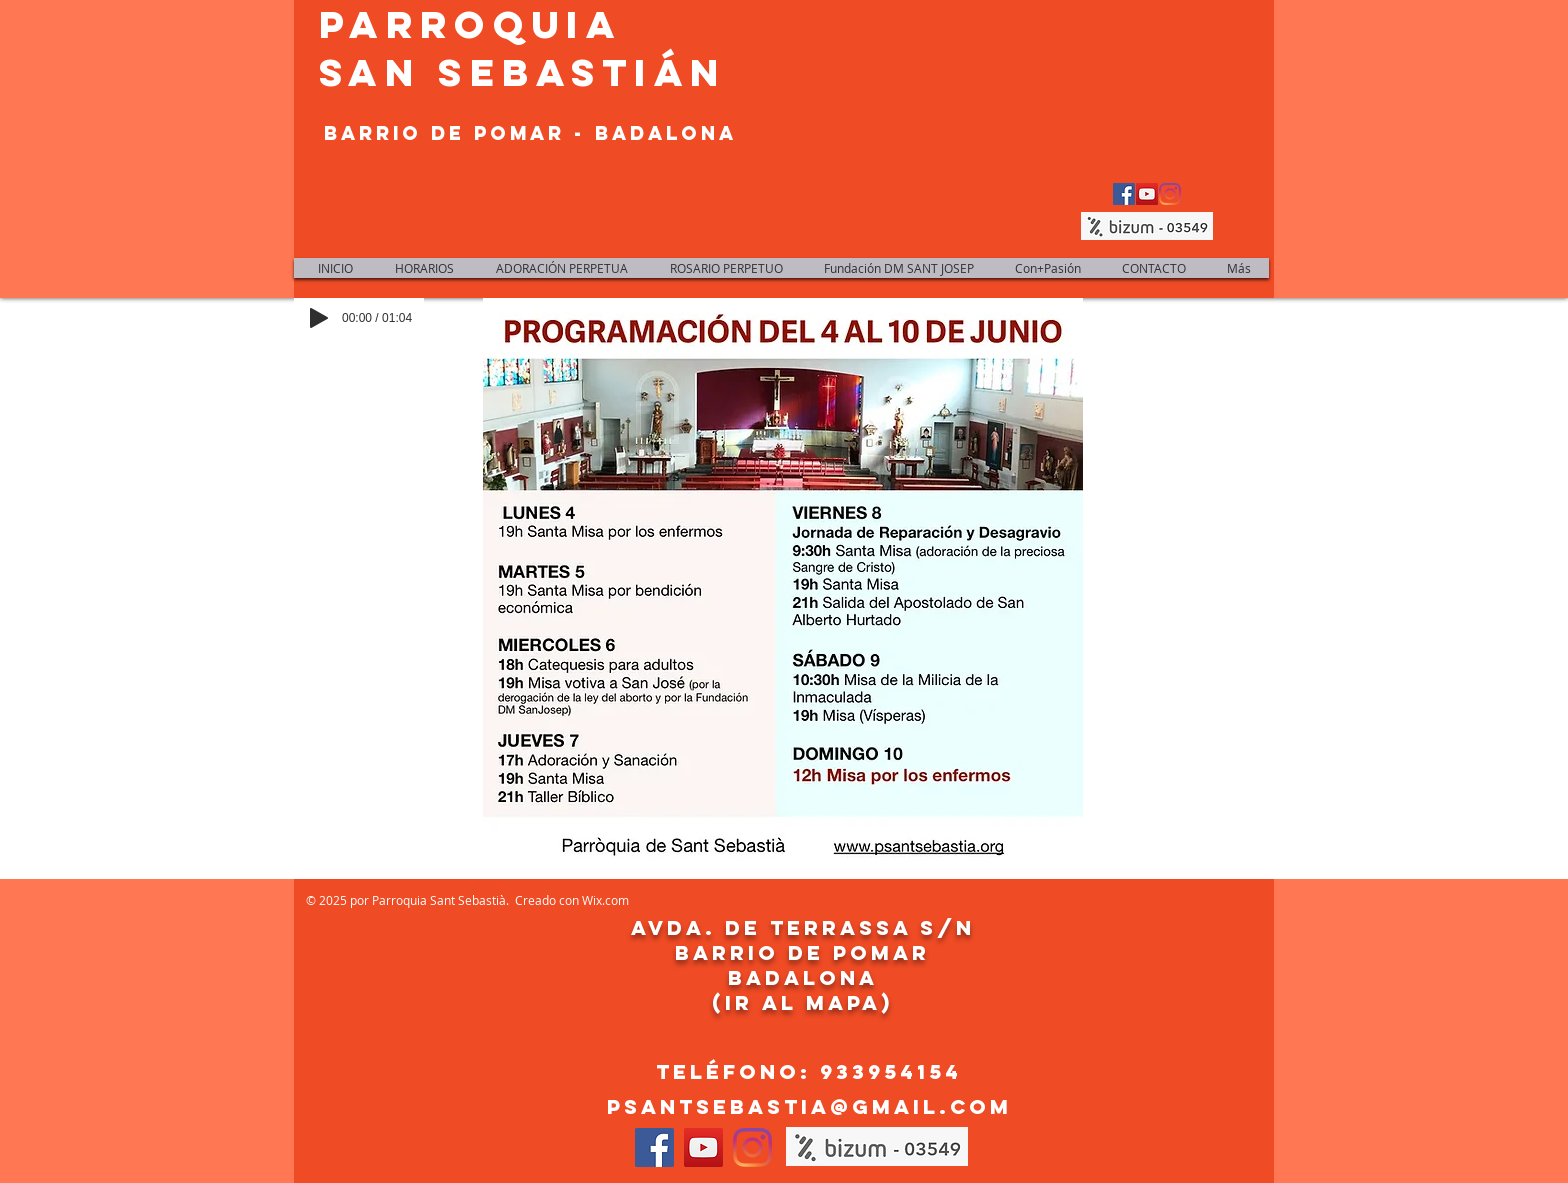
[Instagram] (1170, 194)
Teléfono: (738, 1071)
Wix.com (605, 900)
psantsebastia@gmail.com (809, 1106)
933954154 (891, 1071)
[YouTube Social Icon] (1147, 194)
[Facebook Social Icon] (1124, 194)
